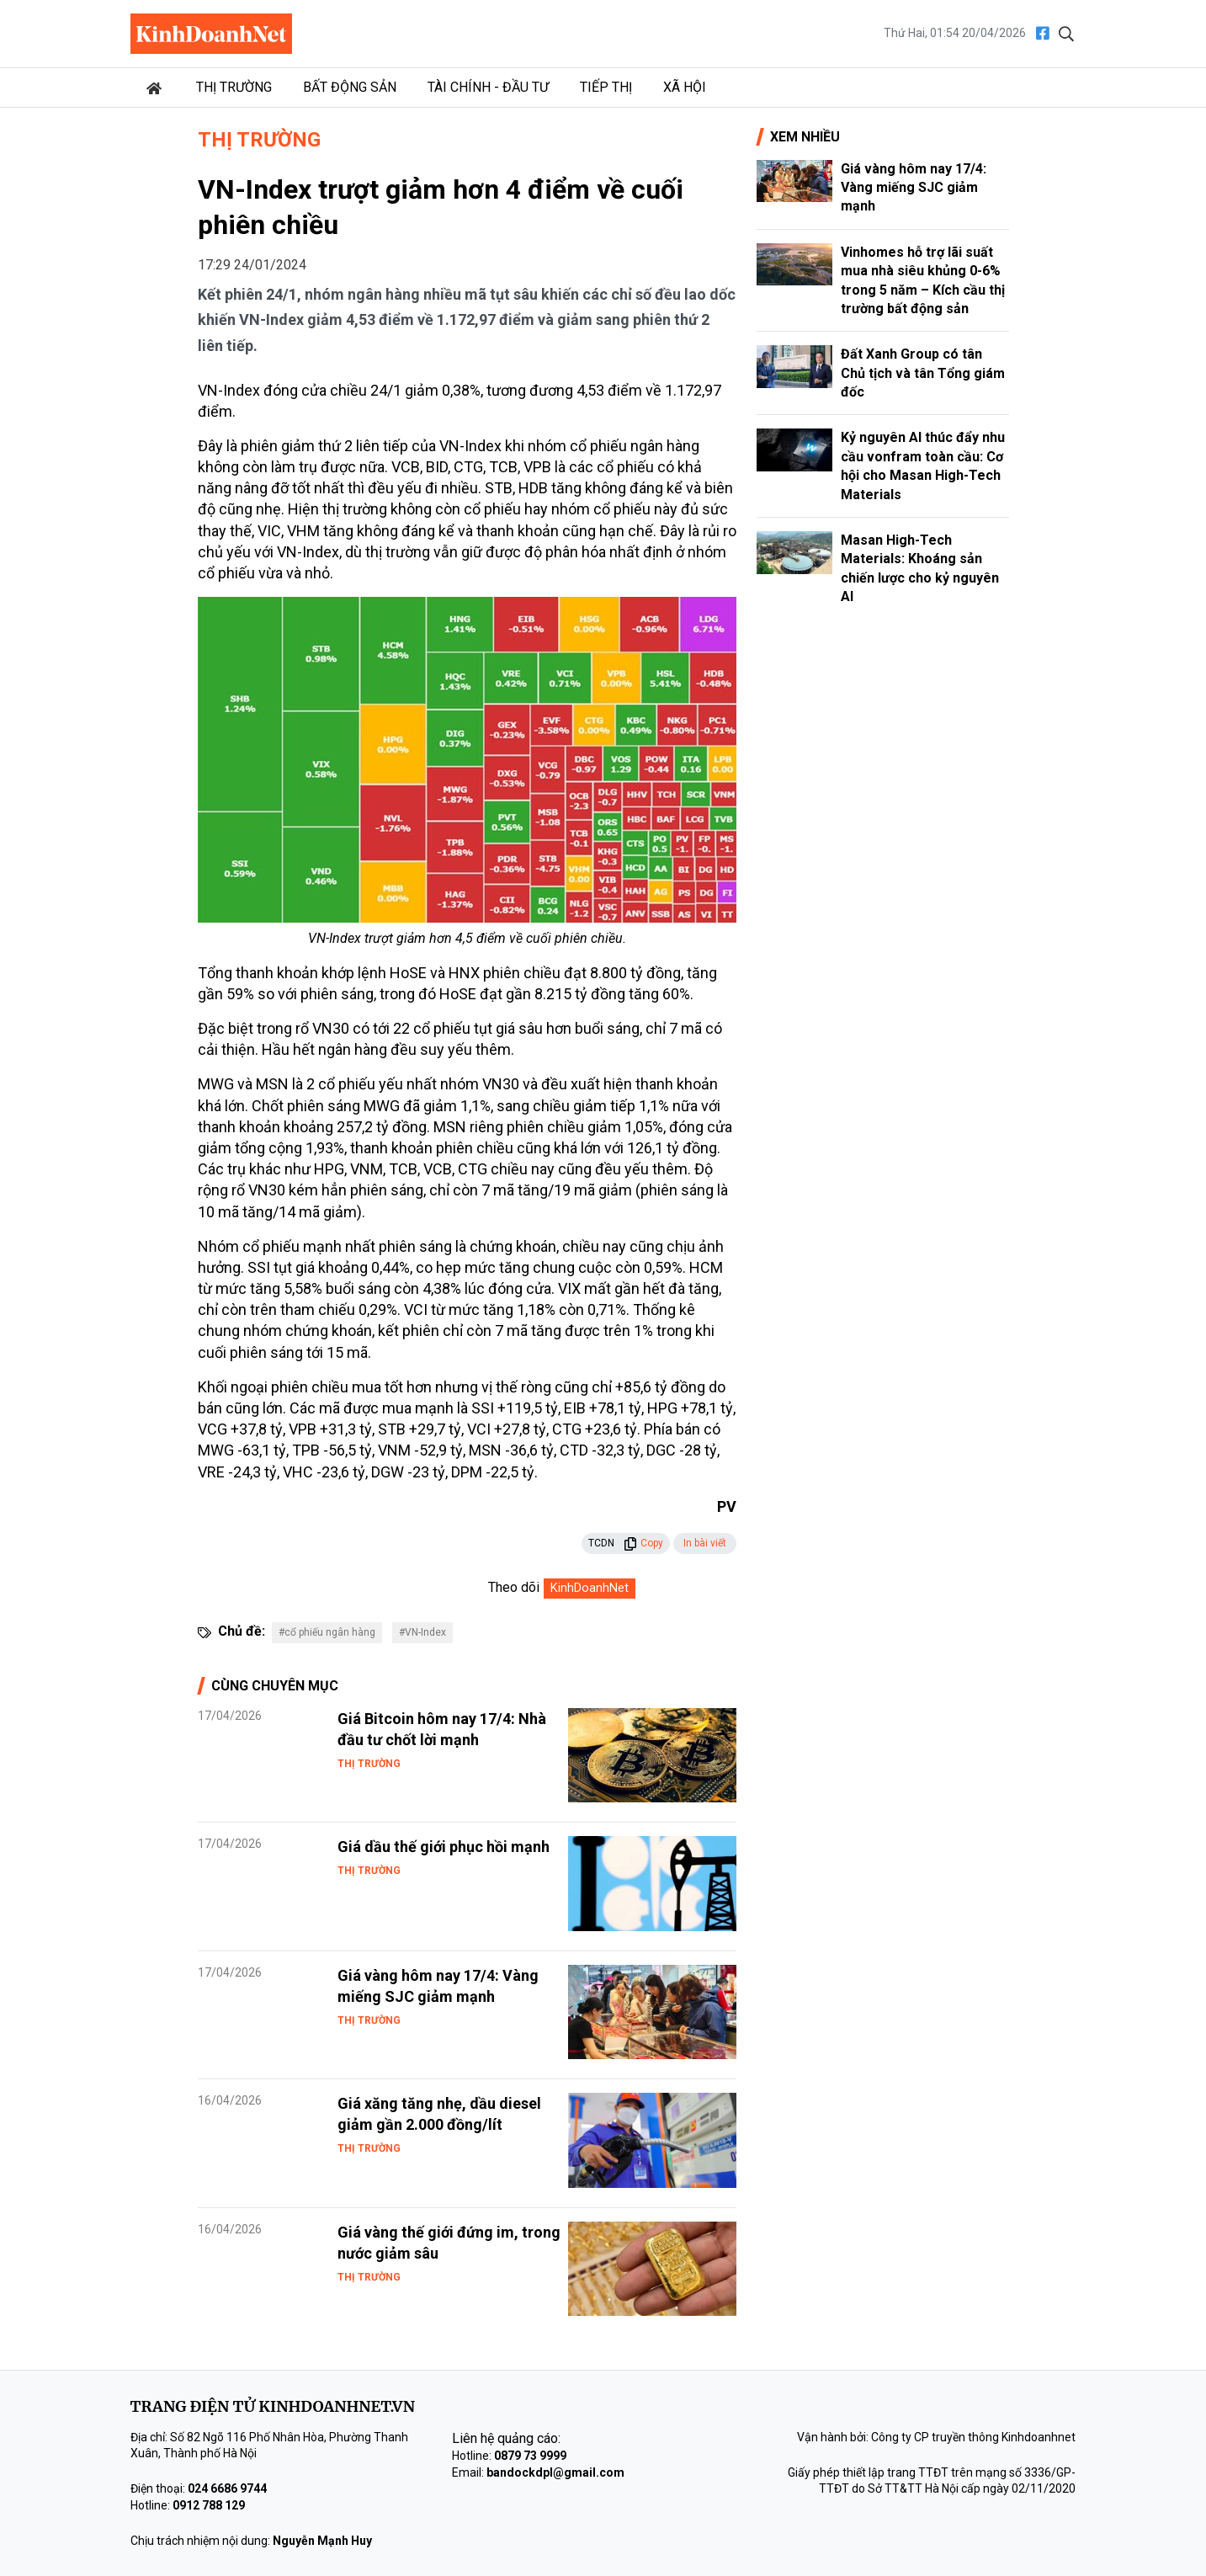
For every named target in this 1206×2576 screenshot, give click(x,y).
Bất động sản (349, 87)
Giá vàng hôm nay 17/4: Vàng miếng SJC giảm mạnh (913, 188)
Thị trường (234, 87)
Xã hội (684, 87)
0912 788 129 (209, 2505)
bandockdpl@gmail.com (555, 2472)
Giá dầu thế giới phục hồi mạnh (443, 1846)
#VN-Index (422, 1632)
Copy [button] (643, 1543)
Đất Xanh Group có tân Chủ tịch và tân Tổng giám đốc (923, 373)
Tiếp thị (606, 87)
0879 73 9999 (530, 2455)
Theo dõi (513, 1587)
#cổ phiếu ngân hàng (327, 1632)
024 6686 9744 (227, 2488)
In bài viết (704, 1543)
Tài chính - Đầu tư (488, 87)
